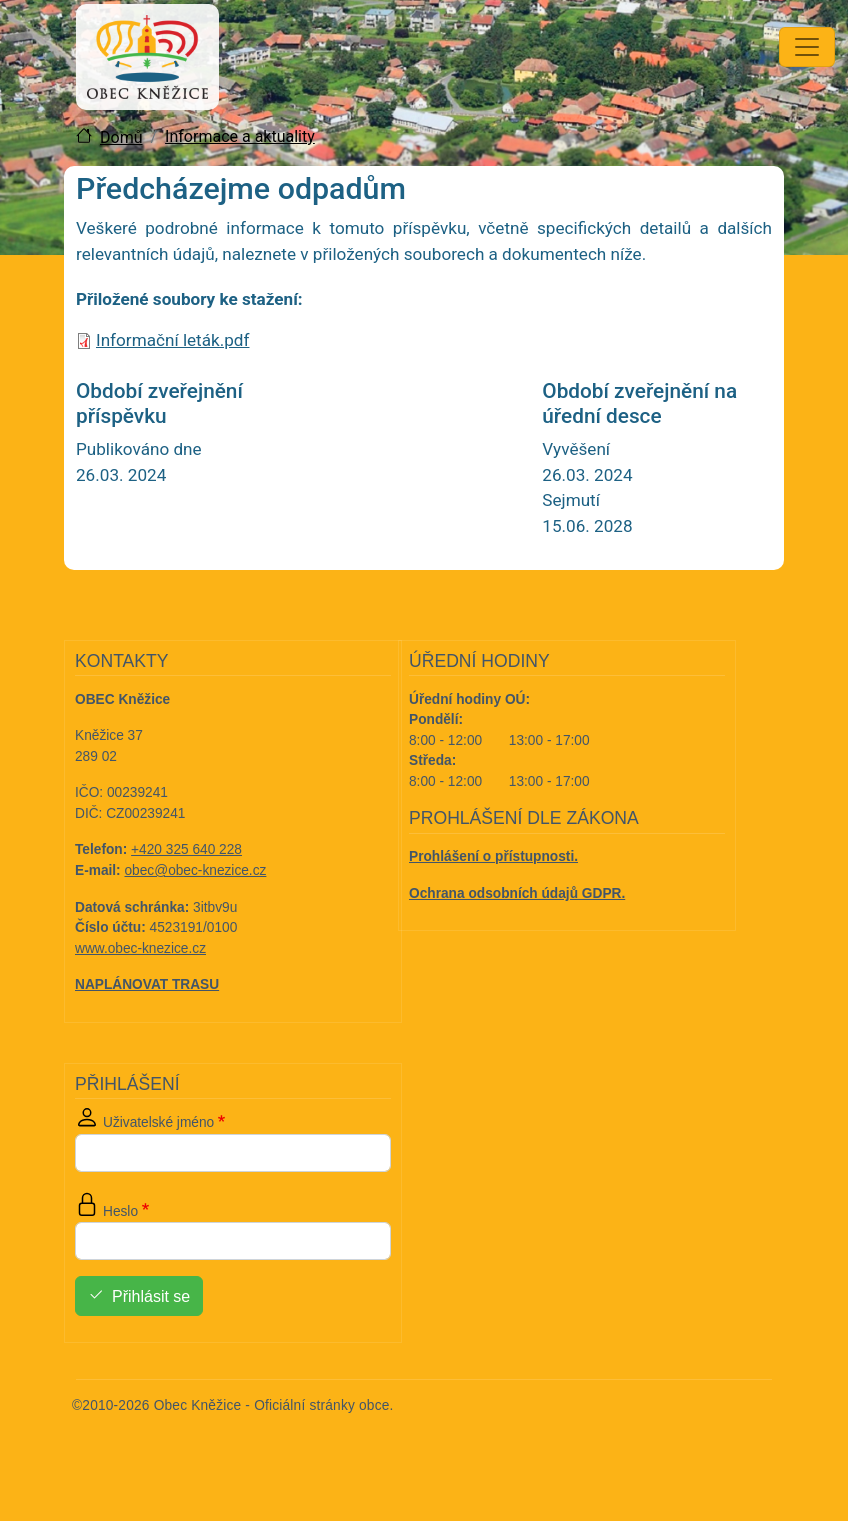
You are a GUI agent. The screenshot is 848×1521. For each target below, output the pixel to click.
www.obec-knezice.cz (140, 948)
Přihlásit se (151, 1296)
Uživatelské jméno (158, 1122)
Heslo (120, 1211)
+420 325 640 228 (186, 849)
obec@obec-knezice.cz (196, 870)
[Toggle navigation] (807, 47)
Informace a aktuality (240, 136)
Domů (121, 137)
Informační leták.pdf (172, 340)
